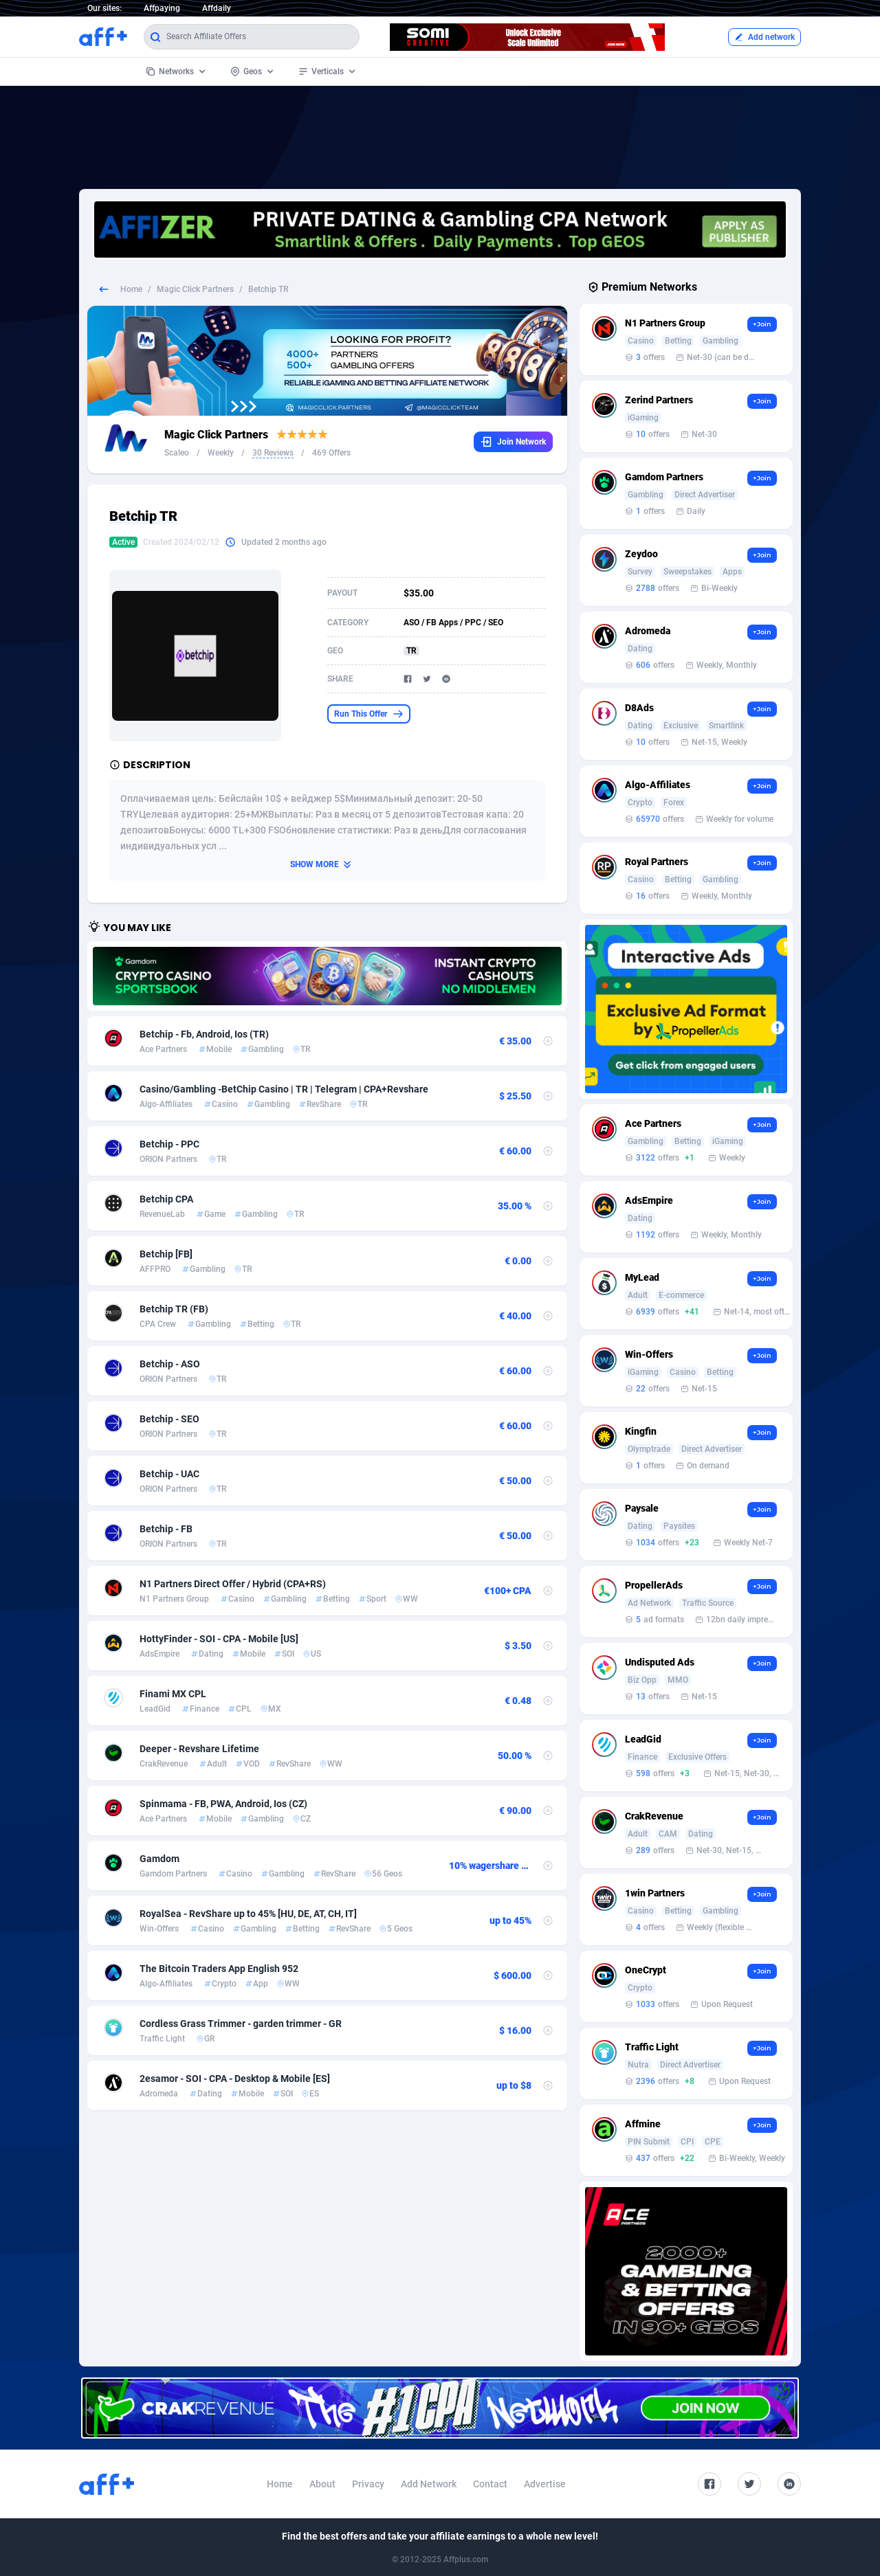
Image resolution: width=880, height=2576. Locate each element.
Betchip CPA (166, 1199)
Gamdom (159, 1858)
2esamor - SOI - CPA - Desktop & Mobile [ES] (235, 2078)
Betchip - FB (166, 1528)
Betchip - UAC (169, 1473)
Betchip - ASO (170, 1363)
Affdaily (216, 8)
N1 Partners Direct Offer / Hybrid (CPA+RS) (233, 1583)
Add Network (428, 2483)
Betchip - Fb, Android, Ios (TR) (204, 1034)
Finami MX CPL (173, 1693)
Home (131, 289)
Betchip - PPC (169, 1144)
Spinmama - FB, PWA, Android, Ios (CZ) (223, 1803)
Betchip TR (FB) (174, 1308)
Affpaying (162, 8)
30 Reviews (273, 453)
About (322, 2483)
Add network (764, 37)
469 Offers (331, 453)
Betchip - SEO (169, 1418)
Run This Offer (369, 713)
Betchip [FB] (166, 1253)
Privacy (368, 2483)
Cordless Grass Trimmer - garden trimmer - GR (241, 2023)
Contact (490, 2483)
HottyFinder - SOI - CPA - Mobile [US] (219, 1638)
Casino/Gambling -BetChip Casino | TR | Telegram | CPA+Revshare (284, 1089)
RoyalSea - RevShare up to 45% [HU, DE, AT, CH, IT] (248, 1913)
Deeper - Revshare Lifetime (199, 1748)
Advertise (545, 2483)
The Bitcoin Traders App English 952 (219, 1968)
